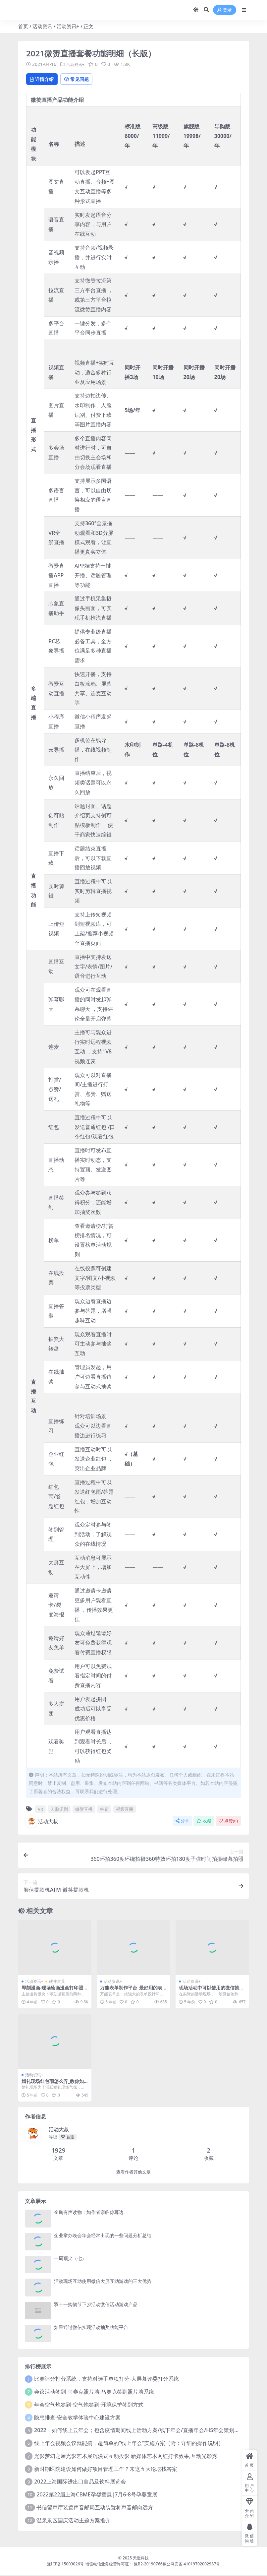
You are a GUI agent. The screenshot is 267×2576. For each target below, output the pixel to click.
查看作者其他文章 (133, 2172)
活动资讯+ (68, 26)
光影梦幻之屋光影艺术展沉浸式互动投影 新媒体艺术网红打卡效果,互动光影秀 (125, 2457)
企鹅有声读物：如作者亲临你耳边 (89, 2213)
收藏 (203, 1821)
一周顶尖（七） (70, 2259)
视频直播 (124, 1810)
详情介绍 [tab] (44, 79)
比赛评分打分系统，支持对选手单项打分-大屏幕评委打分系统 (106, 2379)
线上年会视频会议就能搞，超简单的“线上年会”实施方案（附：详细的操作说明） (129, 2444)
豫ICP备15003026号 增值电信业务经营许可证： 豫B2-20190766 (105, 2565)
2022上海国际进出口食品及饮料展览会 (80, 2482)
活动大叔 (42, 1822)
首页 (23, 26)
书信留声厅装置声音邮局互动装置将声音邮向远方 (94, 2508)
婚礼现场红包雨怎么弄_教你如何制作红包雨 (53, 2085)
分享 (182, 1821)
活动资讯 (42, 26)
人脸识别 (59, 1810)
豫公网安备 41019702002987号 (191, 2565)
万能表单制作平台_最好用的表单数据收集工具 (131, 1991)
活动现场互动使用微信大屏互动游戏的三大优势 (102, 2282)
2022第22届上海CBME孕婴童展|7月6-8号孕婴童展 (96, 2495)
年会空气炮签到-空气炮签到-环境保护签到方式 (88, 2405)
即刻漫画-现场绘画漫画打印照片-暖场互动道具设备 (52, 1991)
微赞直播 (83, 1810)
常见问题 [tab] (85, 79)
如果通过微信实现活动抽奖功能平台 (91, 2328)
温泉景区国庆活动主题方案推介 (73, 2521)
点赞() (228, 1821)
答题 (104, 1810)
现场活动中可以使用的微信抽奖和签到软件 (211, 1991)
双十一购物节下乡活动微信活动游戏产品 (95, 2305)
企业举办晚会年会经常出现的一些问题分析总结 (102, 2236)
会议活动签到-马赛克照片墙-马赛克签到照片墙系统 (94, 2392)
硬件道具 (57, 1982)
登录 (224, 10)
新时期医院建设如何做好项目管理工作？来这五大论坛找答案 (105, 2469)
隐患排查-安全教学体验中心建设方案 (77, 2418)
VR (40, 1810)
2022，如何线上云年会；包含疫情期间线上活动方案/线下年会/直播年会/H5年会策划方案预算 (144, 2431)
